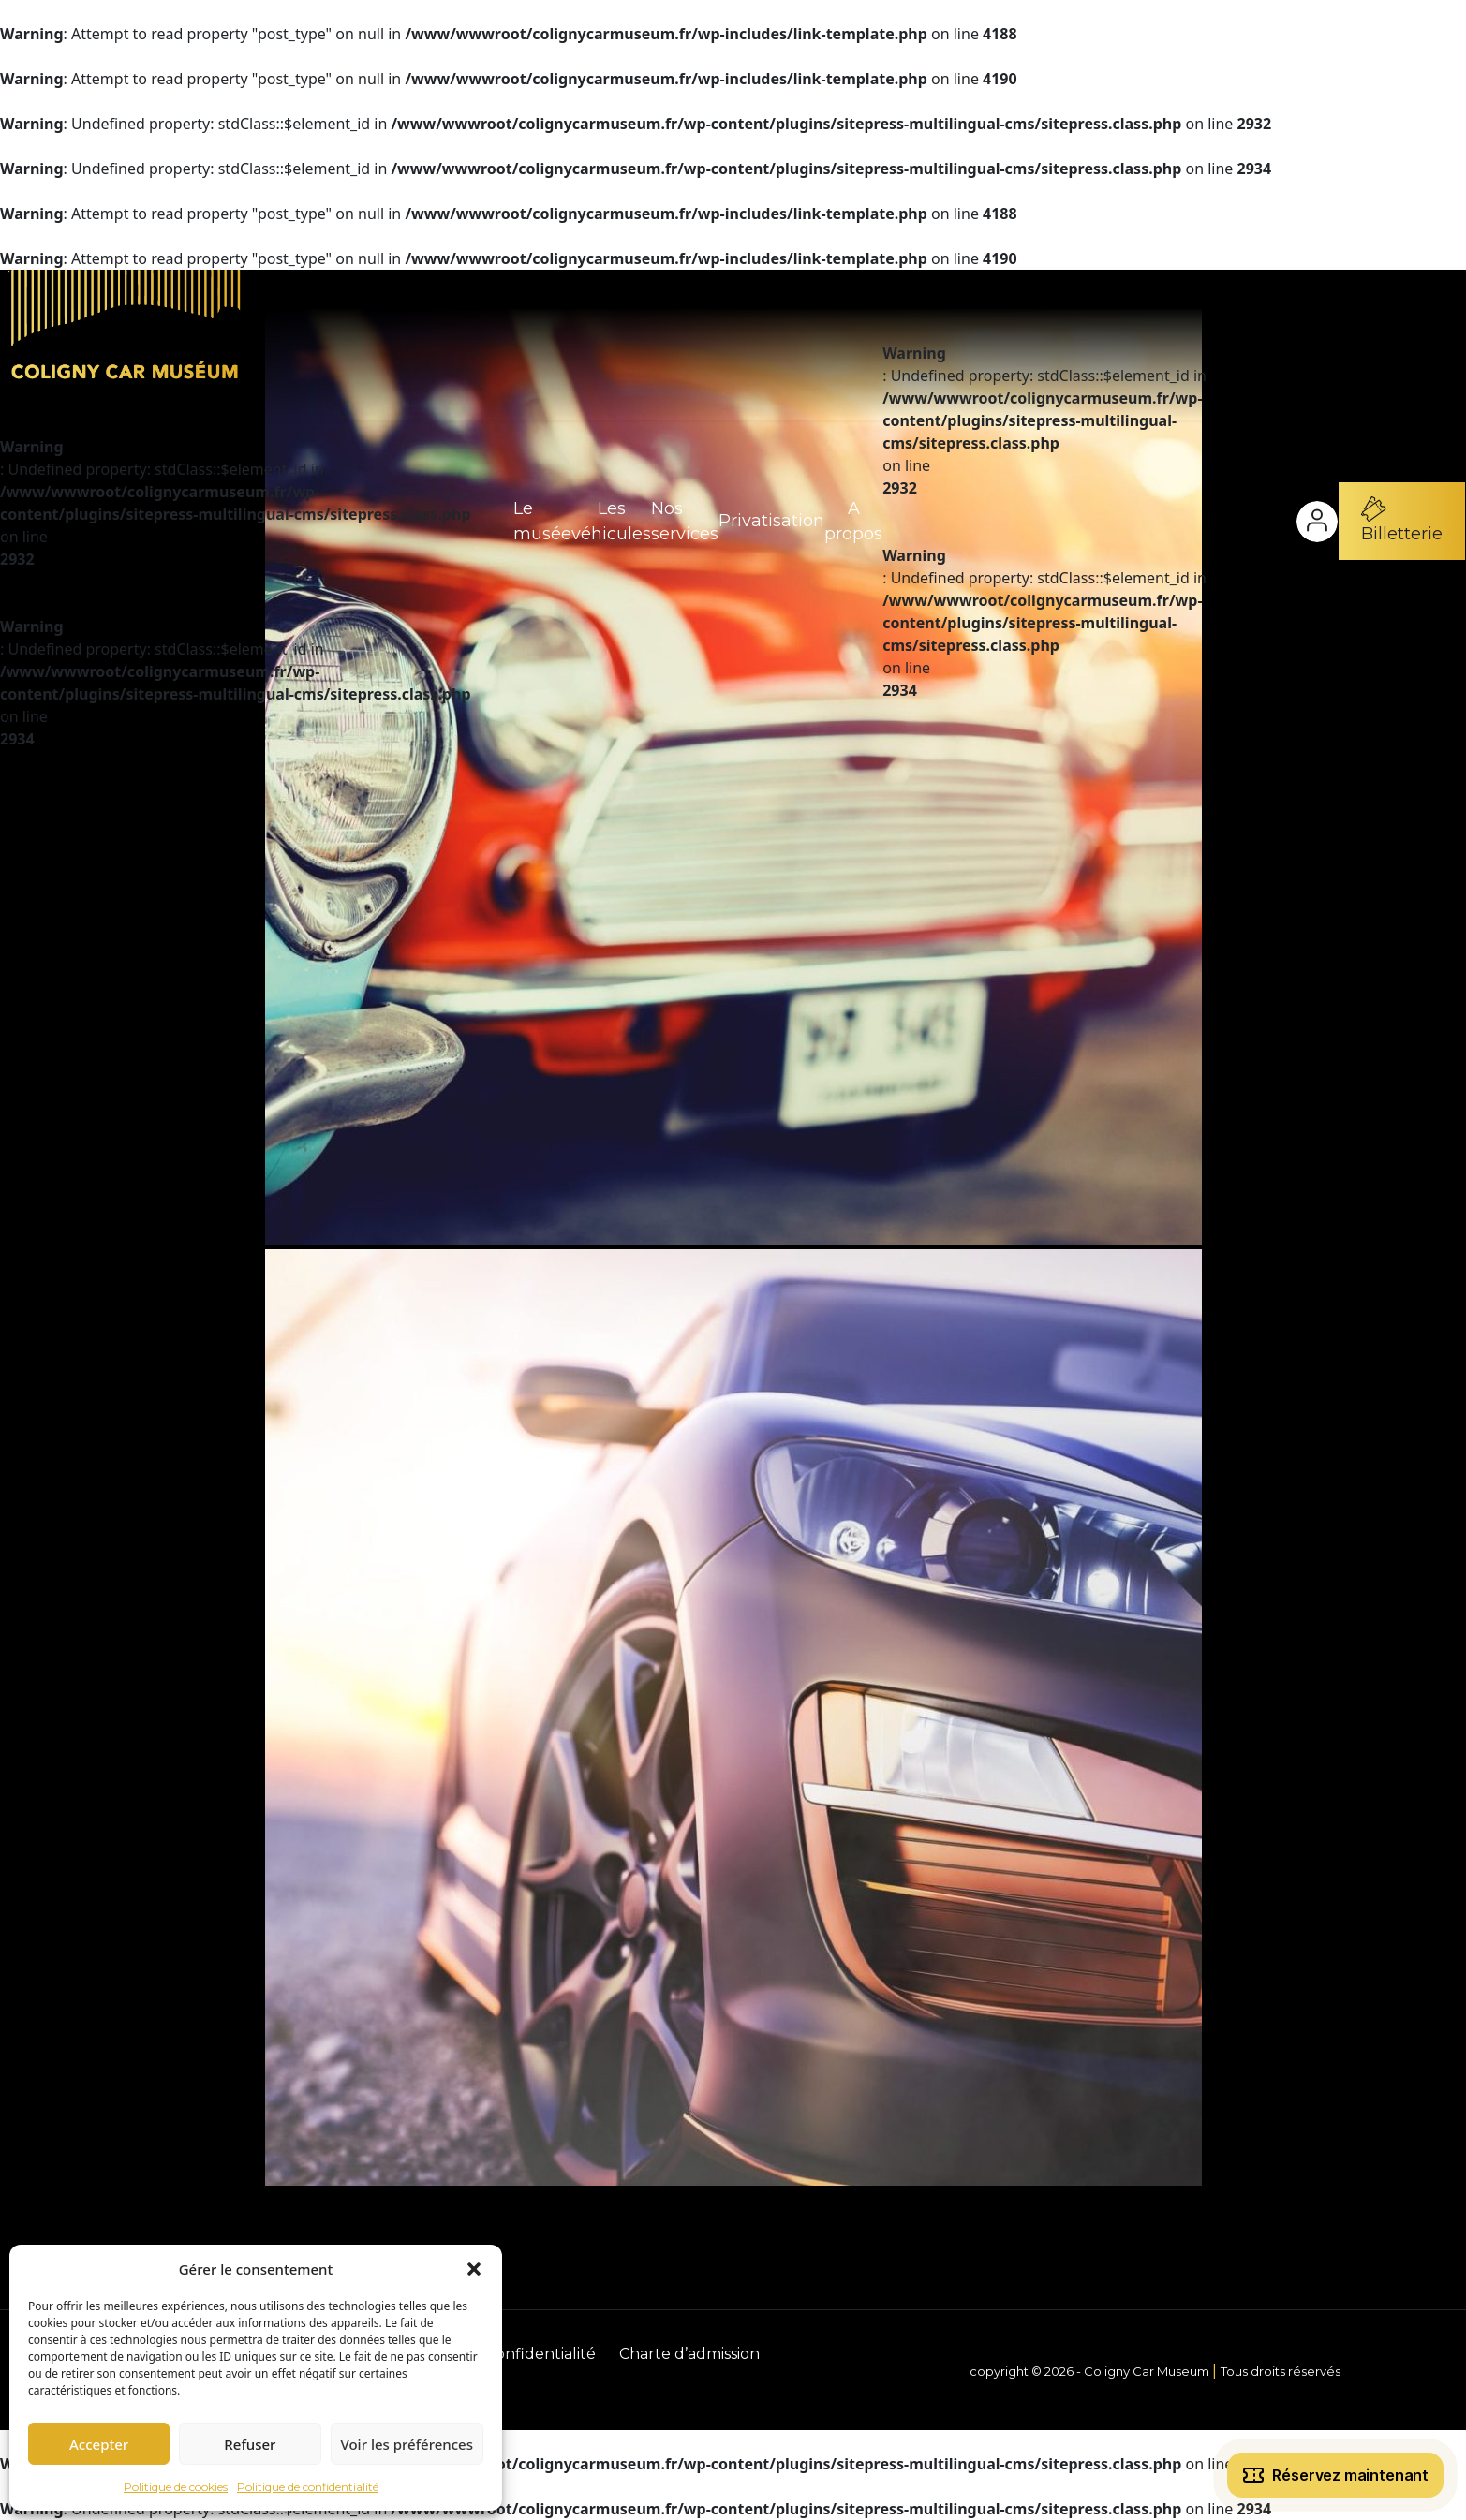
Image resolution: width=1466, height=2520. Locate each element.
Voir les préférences (407, 2444)
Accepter (98, 2444)
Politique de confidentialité (307, 2487)
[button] (474, 2269)
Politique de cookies (176, 2487)
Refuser (249, 2444)
